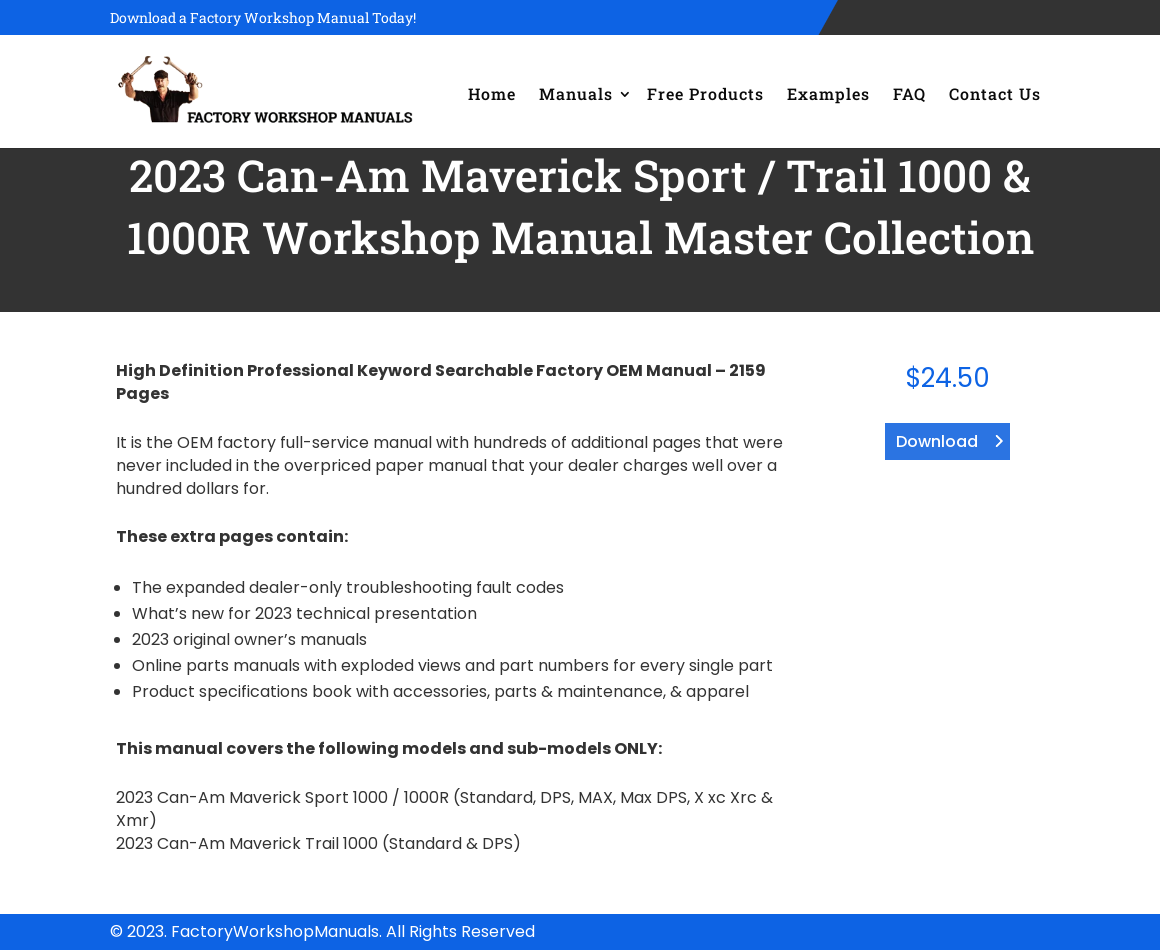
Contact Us (995, 93)
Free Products (705, 93)
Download (937, 441)
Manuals (576, 93)
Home (492, 93)
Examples (828, 93)
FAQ (909, 93)
